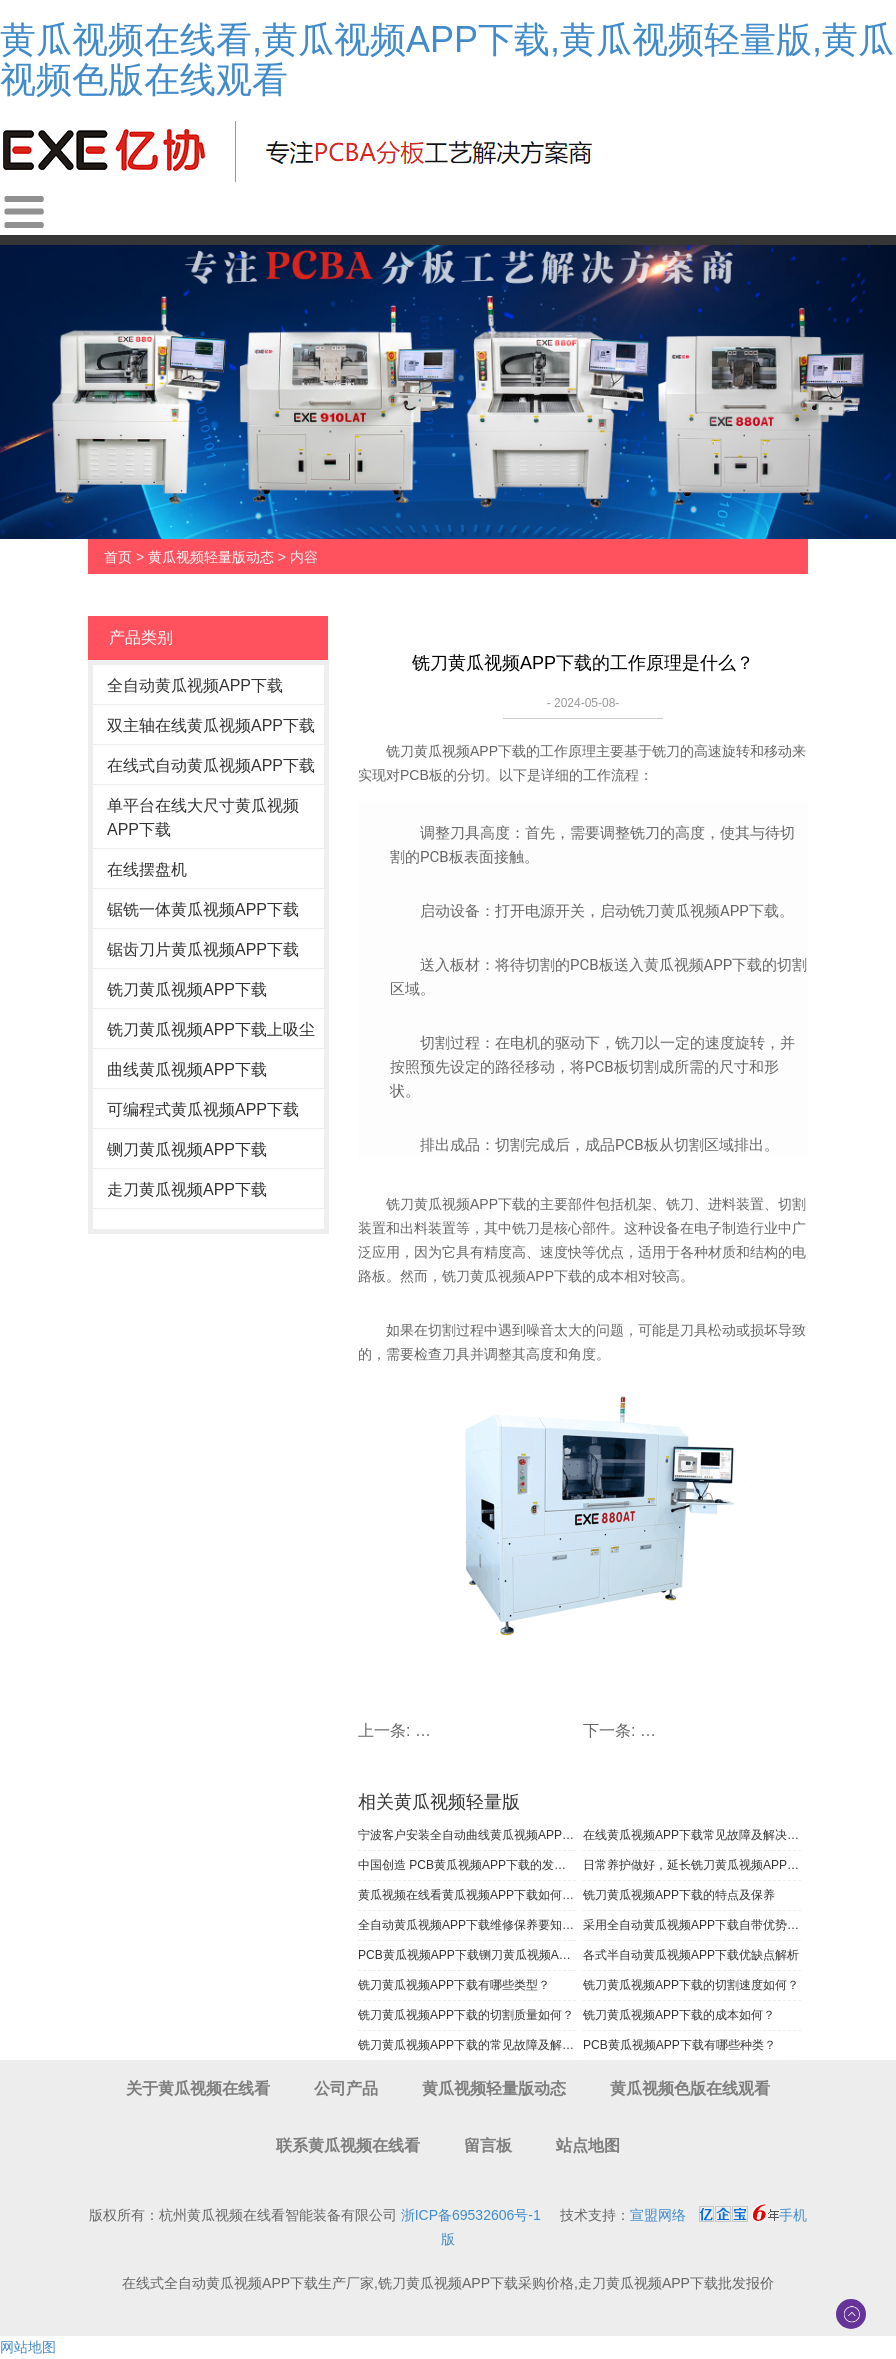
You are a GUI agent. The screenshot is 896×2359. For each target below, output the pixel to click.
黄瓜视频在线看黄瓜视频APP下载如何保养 (467, 1895)
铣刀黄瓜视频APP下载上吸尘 (211, 1029)
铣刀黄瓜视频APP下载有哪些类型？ (454, 1985)
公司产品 (346, 2088)
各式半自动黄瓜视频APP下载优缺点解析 (691, 1955)
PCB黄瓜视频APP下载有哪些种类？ (679, 2045)
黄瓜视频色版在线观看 (690, 2088)
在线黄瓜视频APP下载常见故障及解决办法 (692, 1835)
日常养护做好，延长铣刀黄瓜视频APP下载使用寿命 (692, 1865)
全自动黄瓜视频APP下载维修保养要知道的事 (467, 1925)
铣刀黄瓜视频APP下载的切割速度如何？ (691, 1985)
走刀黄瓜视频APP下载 (187, 1189)
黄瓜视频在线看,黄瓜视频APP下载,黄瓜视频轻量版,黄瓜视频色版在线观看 (447, 59)
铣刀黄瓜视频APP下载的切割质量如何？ (466, 2015)
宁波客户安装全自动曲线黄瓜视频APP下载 (467, 1835)
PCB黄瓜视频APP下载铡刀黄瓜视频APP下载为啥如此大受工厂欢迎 (467, 1955)
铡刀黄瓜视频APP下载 (187, 1149)
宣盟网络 (658, 2215)
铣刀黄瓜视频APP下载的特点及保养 (679, 1895)
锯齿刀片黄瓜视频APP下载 (203, 949)
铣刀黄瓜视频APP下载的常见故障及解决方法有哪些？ (467, 2045)
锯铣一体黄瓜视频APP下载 (203, 909)
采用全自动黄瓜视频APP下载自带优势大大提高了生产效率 (692, 1925)
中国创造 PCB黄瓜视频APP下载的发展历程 (467, 1865)
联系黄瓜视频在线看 (348, 2145)
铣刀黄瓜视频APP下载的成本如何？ (679, 2015)
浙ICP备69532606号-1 (471, 2215)
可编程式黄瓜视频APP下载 (203, 1109)
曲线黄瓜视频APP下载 (187, 1069)
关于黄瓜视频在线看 (198, 2088)
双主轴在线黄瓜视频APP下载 (211, 725)
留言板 (488, 2145)
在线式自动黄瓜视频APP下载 (211, 765)
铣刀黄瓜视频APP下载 (187, 989)
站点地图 (588, 2145)
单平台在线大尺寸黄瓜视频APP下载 (203, 817)
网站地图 (28, 2347)
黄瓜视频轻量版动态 (211, 557)
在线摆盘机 (147, 869)
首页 (118, 557)
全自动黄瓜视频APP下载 (195, 685)
